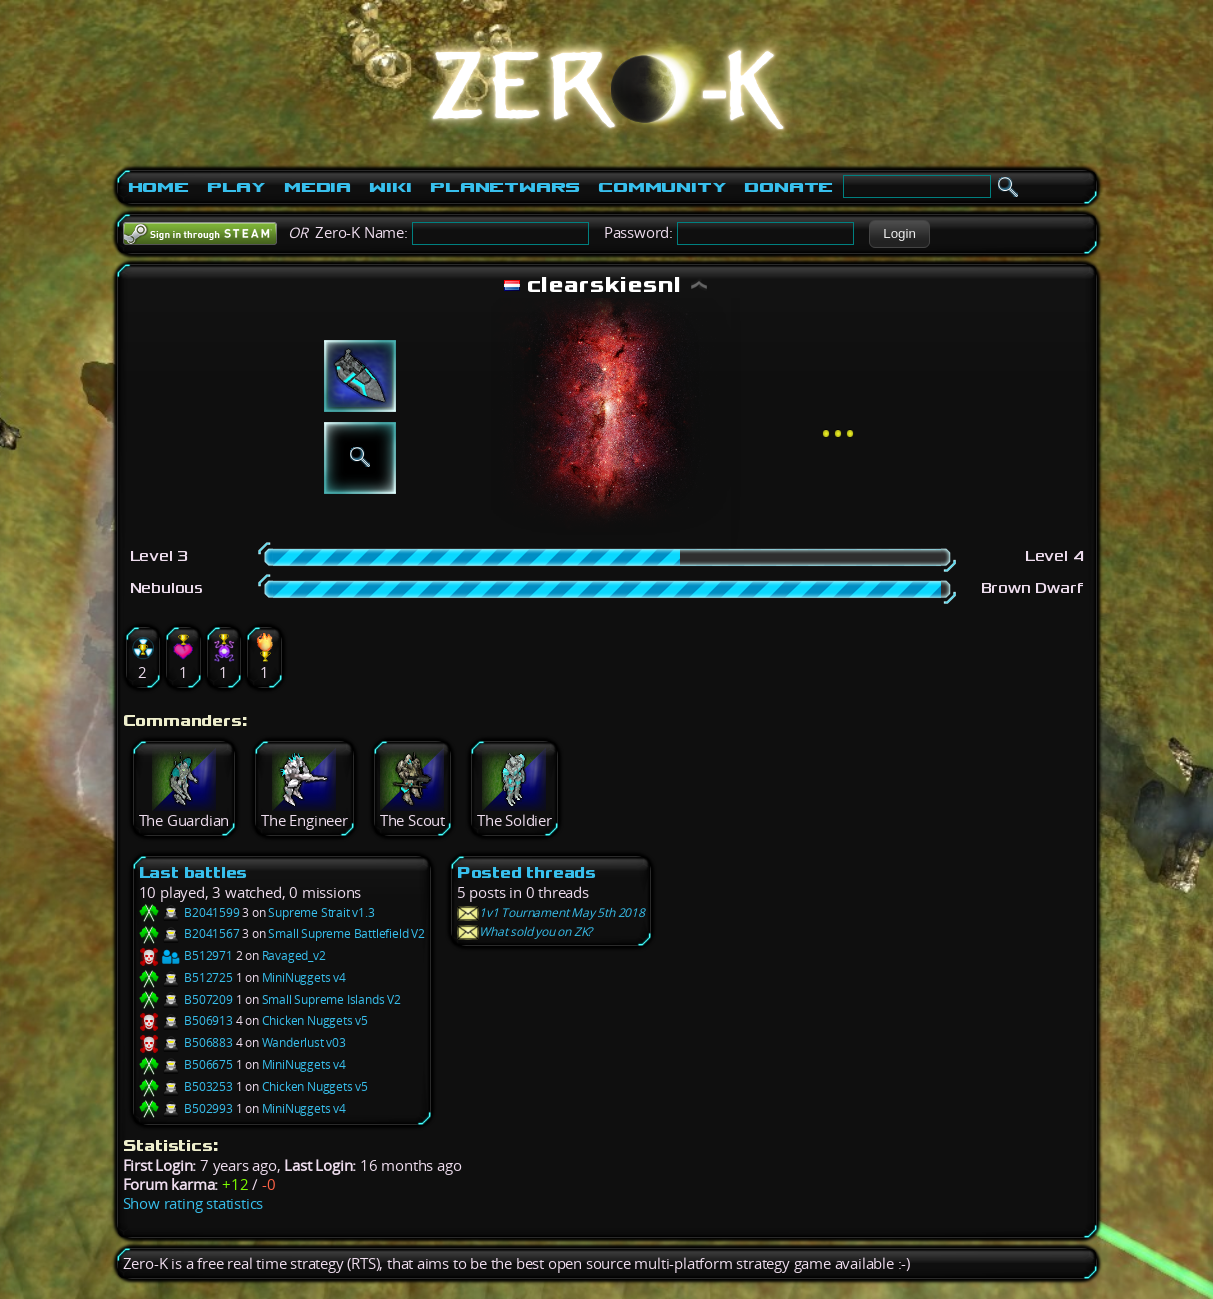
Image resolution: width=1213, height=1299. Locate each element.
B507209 (186, 999)
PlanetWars (505, 187)
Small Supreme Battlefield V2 (346, 933)
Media (317, 187)
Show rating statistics (193, 1203)
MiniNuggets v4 (304, 977)
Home (158, 187)
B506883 (186, 1042)
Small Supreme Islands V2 (331, 999)
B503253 (186, 1086)
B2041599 (189, 912)
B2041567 (189, 933)
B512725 (186, 977)
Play (236, 187)
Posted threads (526, 872)
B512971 (186, 955)
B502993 (186, 1108)
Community (662, 187)
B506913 (186, 1020)
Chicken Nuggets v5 (315, 1020)
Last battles (193, 872)
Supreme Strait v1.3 (321, 912)
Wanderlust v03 (304, 1042)
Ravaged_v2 (294, 955)
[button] (899, 234)
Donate (788, 187)
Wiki (390, 187)
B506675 (186, 1064)
